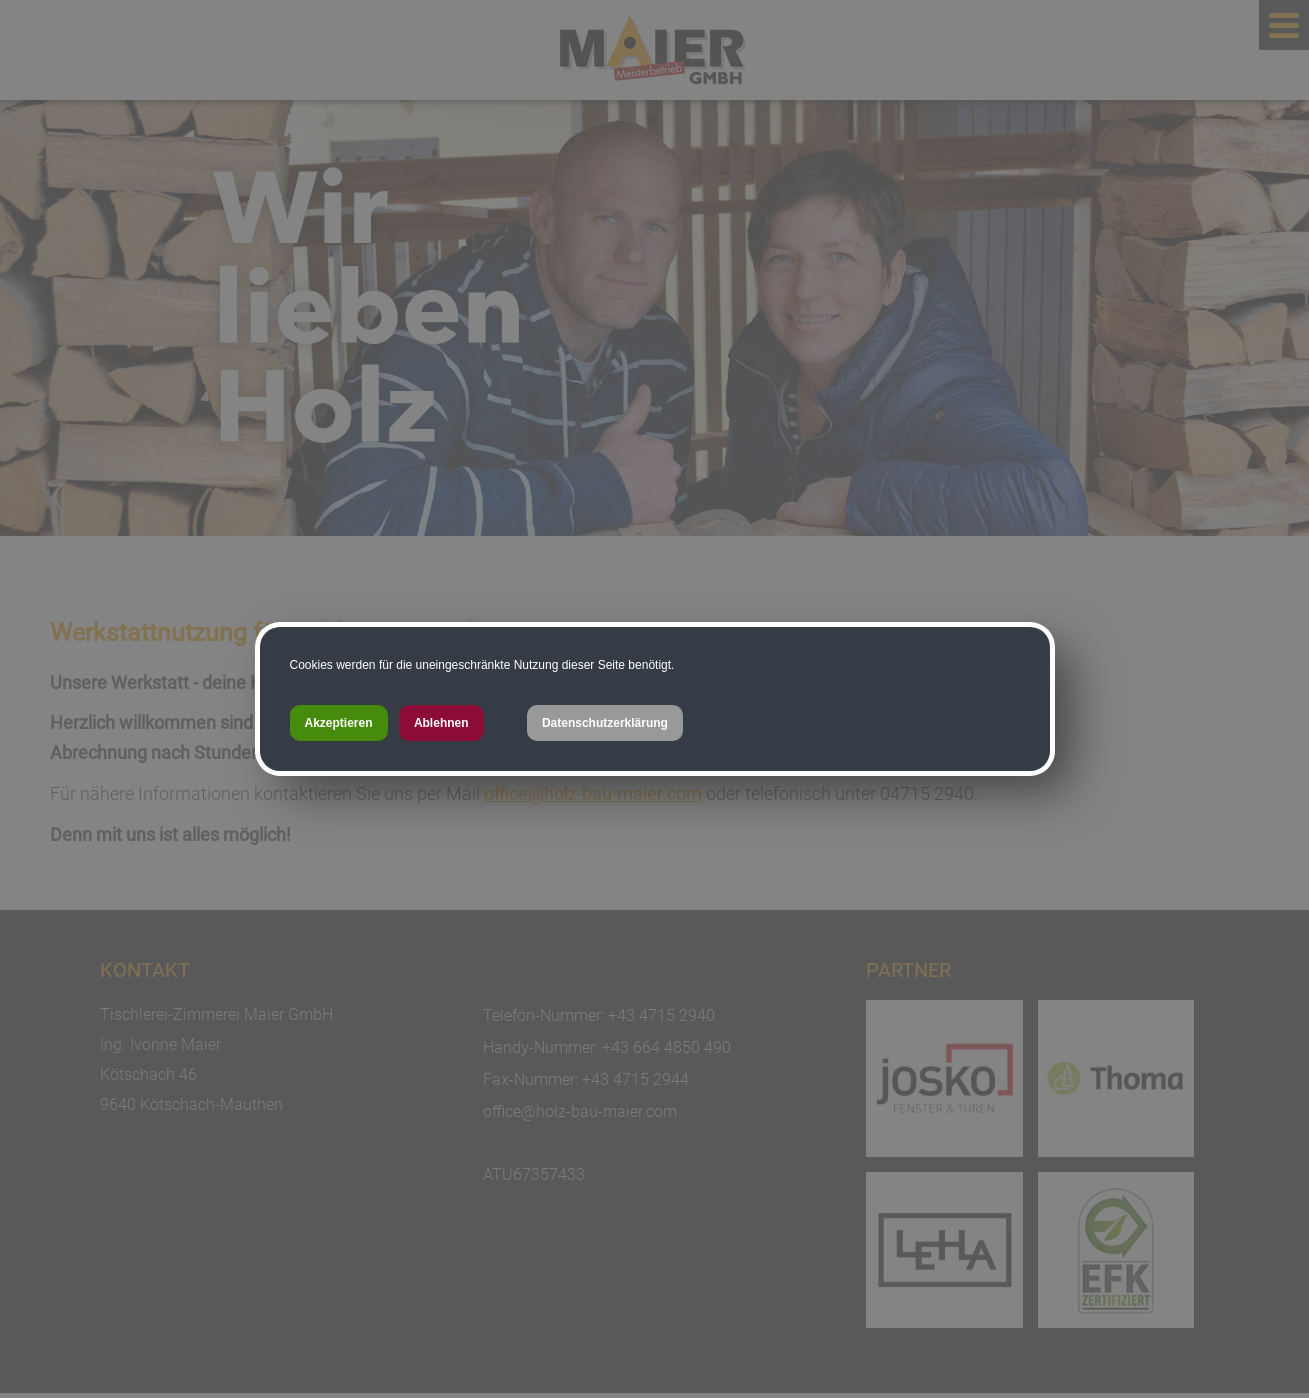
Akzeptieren (339, 723)
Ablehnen (441, 723)
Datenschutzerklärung (605, 723)
